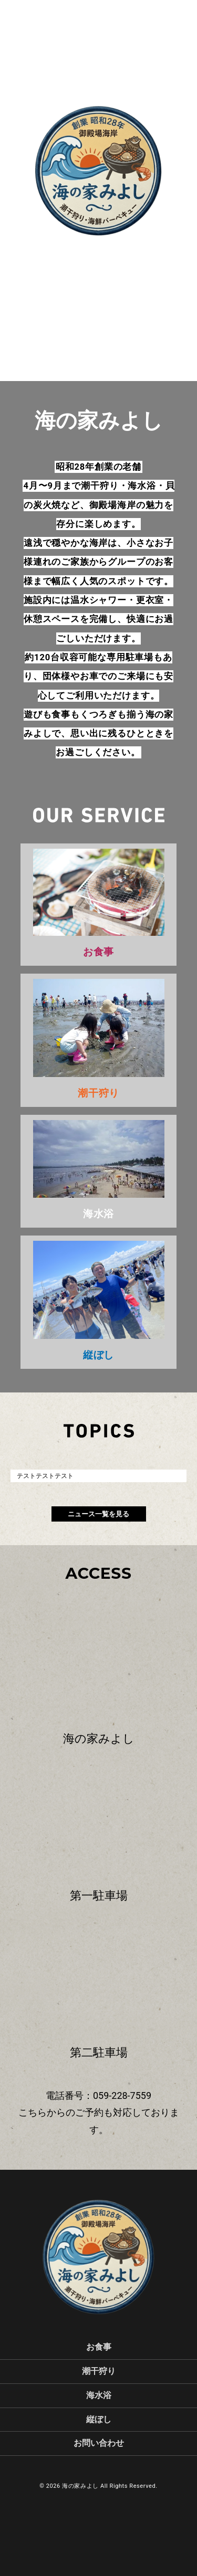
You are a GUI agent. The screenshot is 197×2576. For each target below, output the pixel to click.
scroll (98, 266)
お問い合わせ (99, 2443)
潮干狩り (99, 2371)
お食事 (98, 2347)
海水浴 (98, 2395)
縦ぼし (98, 2419)
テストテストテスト (45, 1476)
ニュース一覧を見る (98, 1514)
